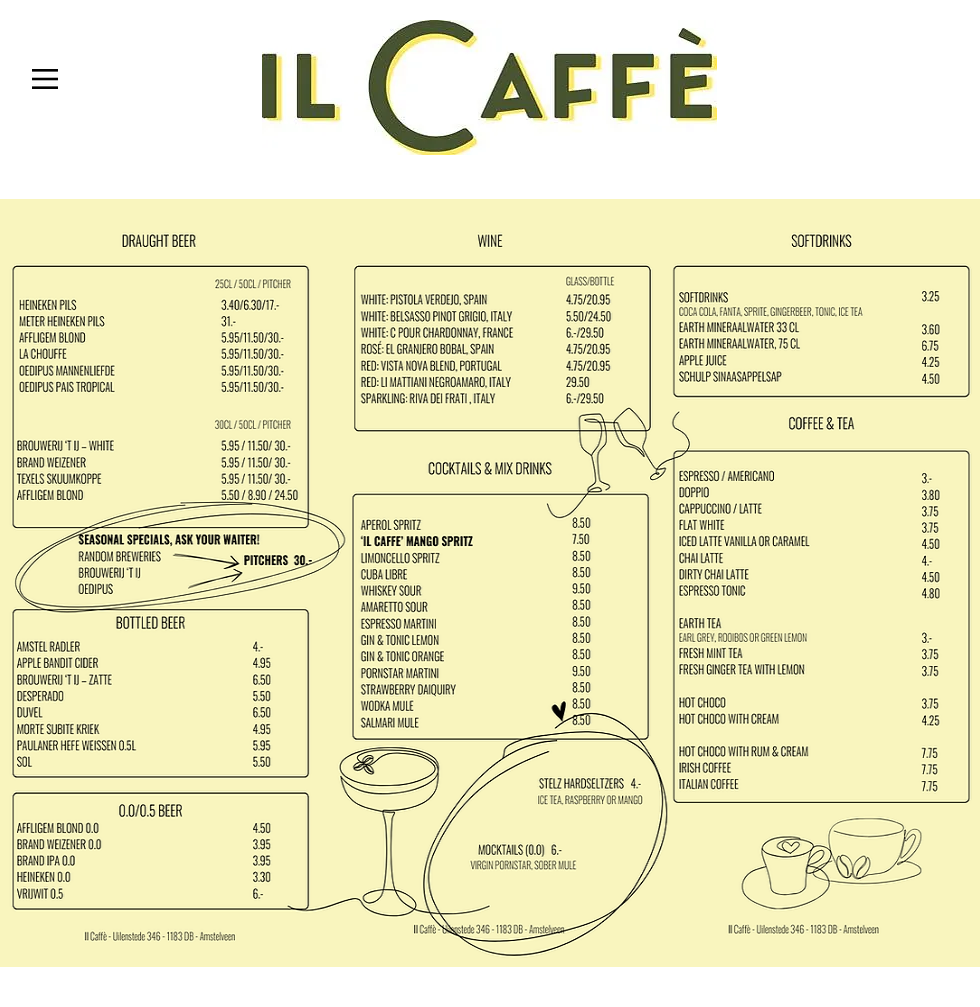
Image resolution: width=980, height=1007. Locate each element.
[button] (45, 79)
